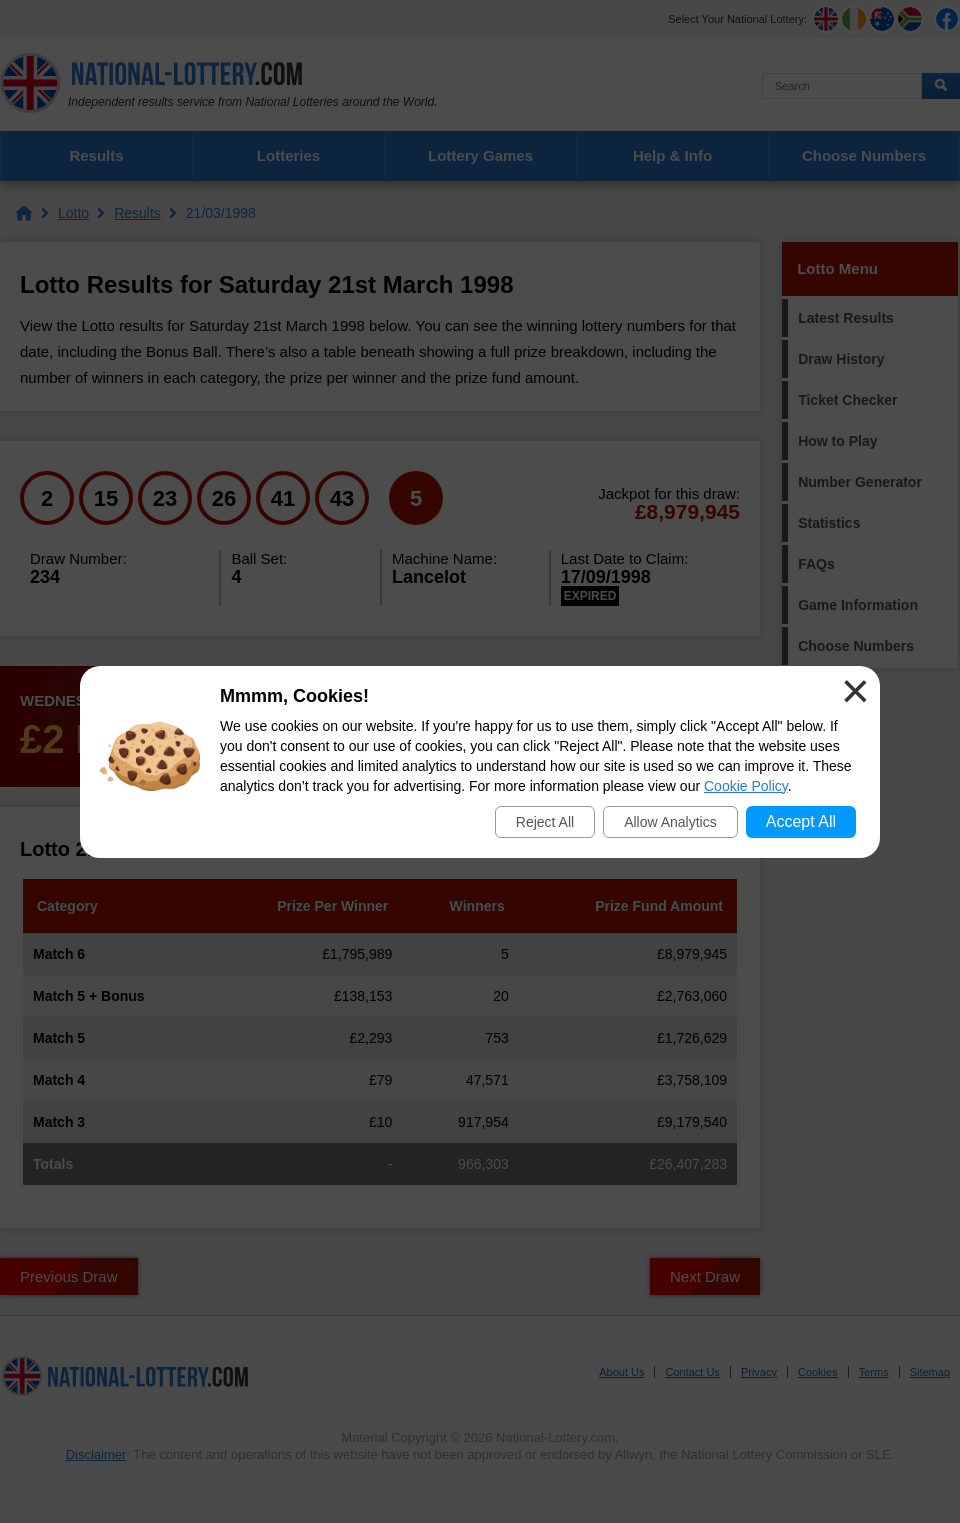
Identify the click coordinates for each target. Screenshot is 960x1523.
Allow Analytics (670, 822)
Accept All (801, 821)
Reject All (545, 822)
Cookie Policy (746, 786)
